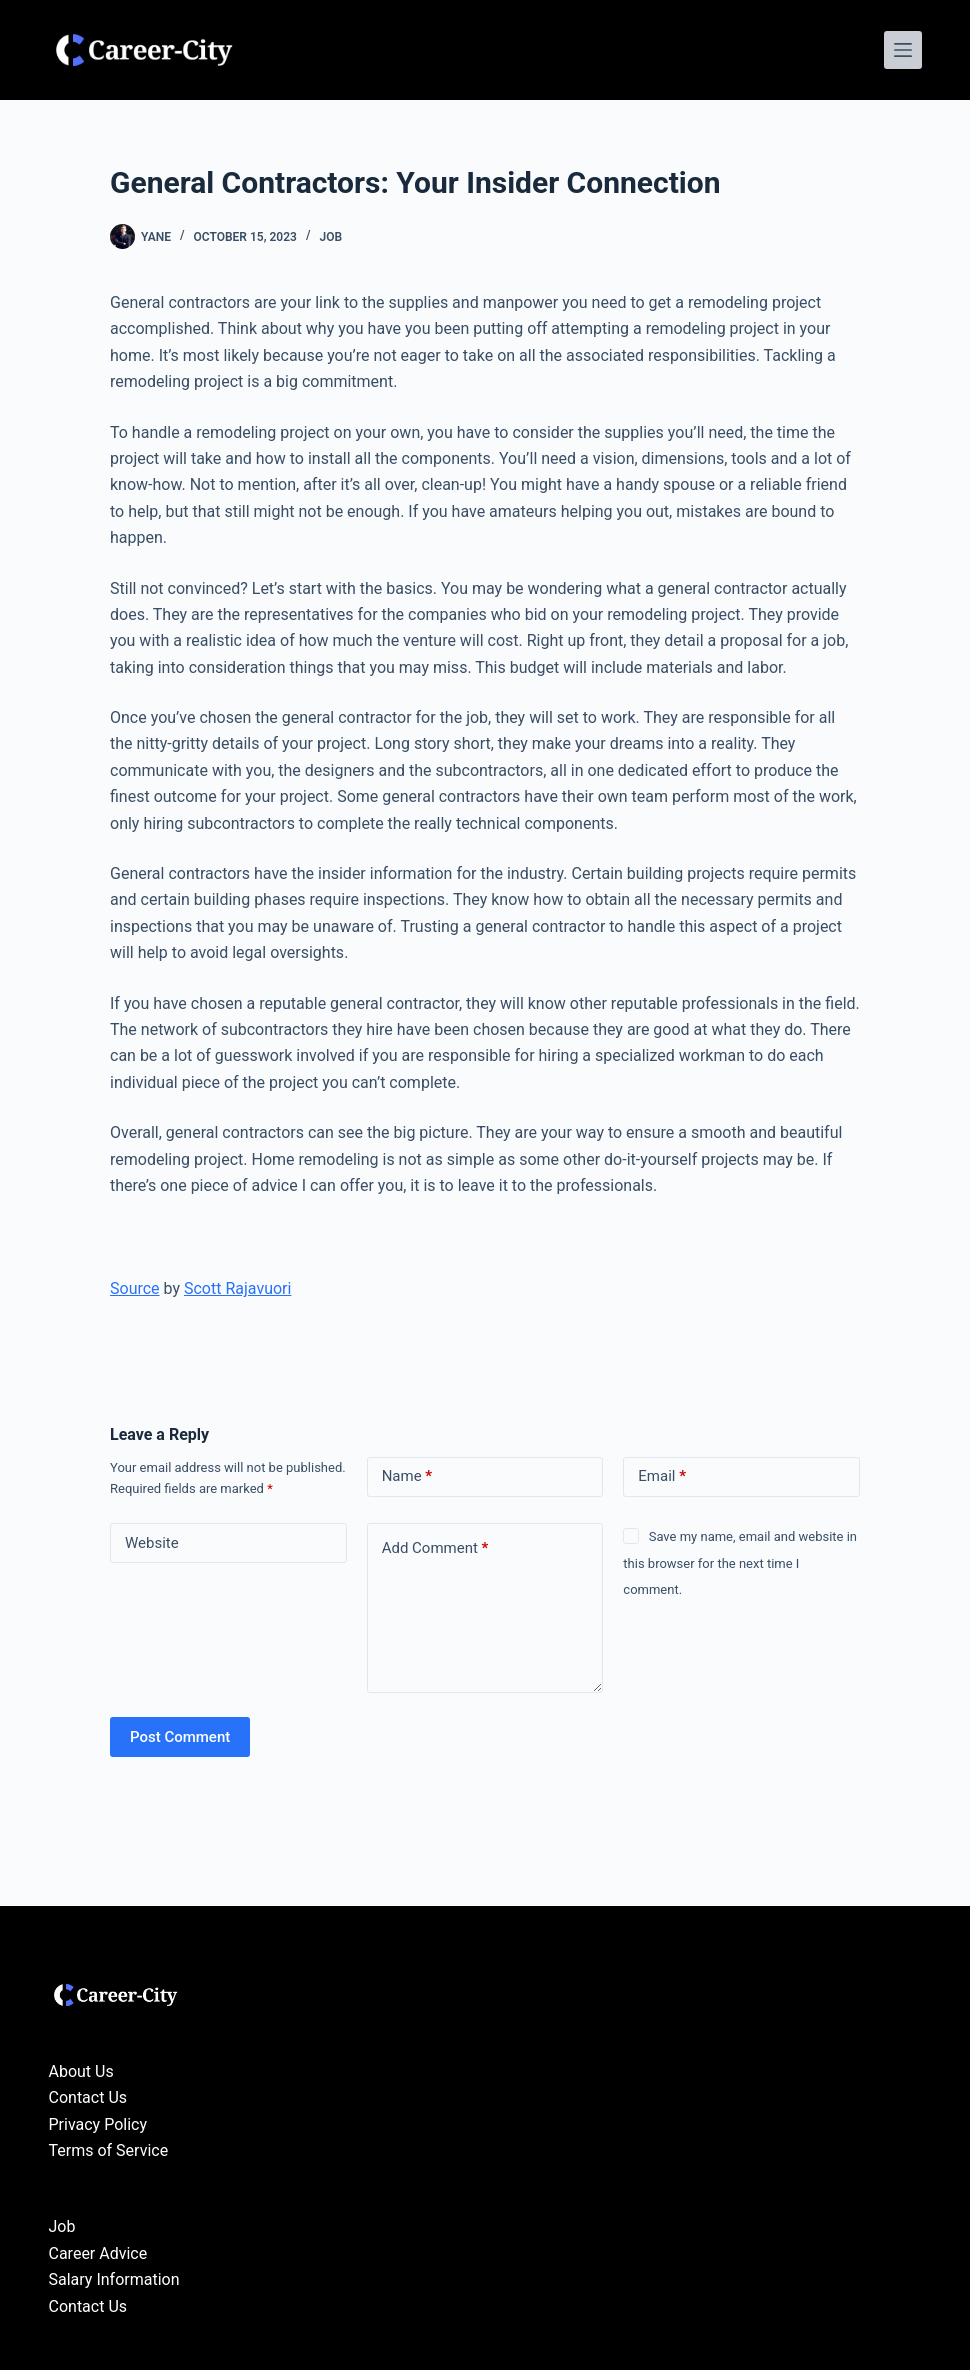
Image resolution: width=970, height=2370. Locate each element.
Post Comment (180, 1737)
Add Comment (435, 1548)
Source (135, 1288)
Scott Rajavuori (237, 1288)
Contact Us (88, 2097)
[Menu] (903, 50)
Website (152, 1543)
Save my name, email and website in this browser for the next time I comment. (740, 1563)
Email (662, 1476)
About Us (81, 2071)
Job (330, 237)
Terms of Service (109, 2150)
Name (407, 1476)
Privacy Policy (98, 2124)
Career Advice (98, 2253)
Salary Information (114, 2279)
